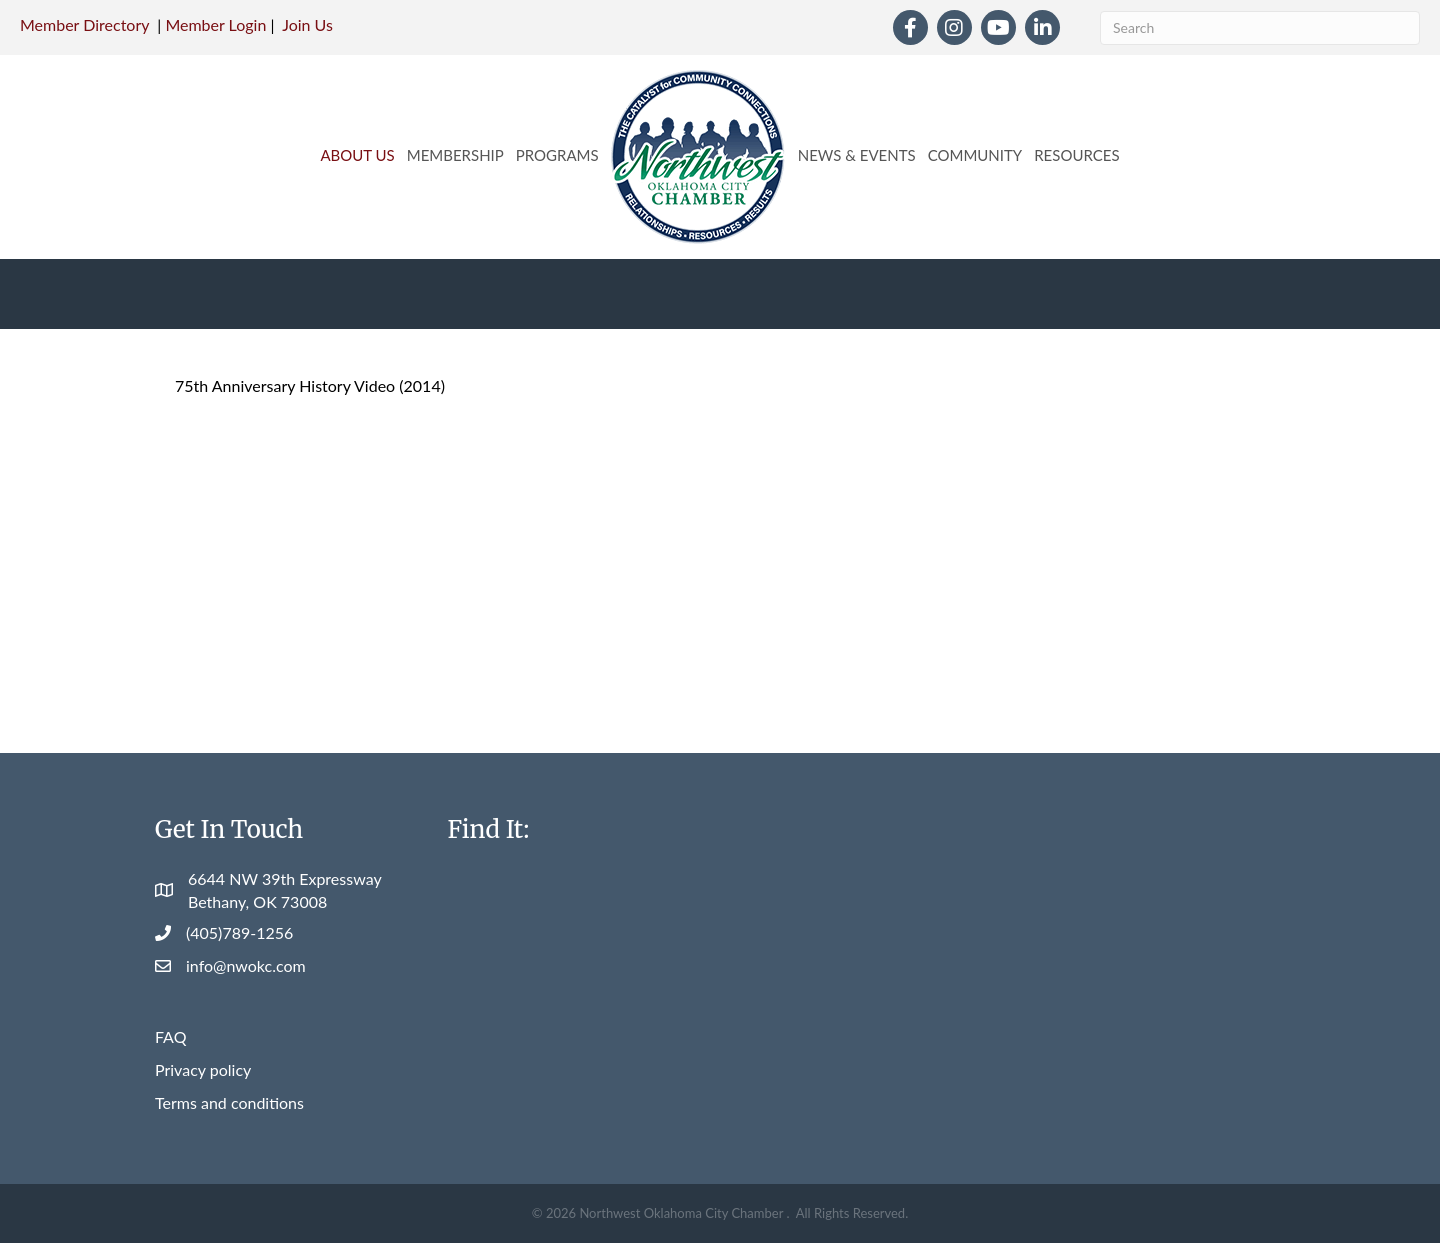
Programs (557, 155)
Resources (1076, 155)
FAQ (170, 1036)
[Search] (1260, 28)
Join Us (307, 24)
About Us (357, 155)
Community (975, 155)
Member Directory (84, 24)
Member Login (215, 24)
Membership (455, 155)
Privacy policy (203, 1069)
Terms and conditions (229, 1102)
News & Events (857, 155)
